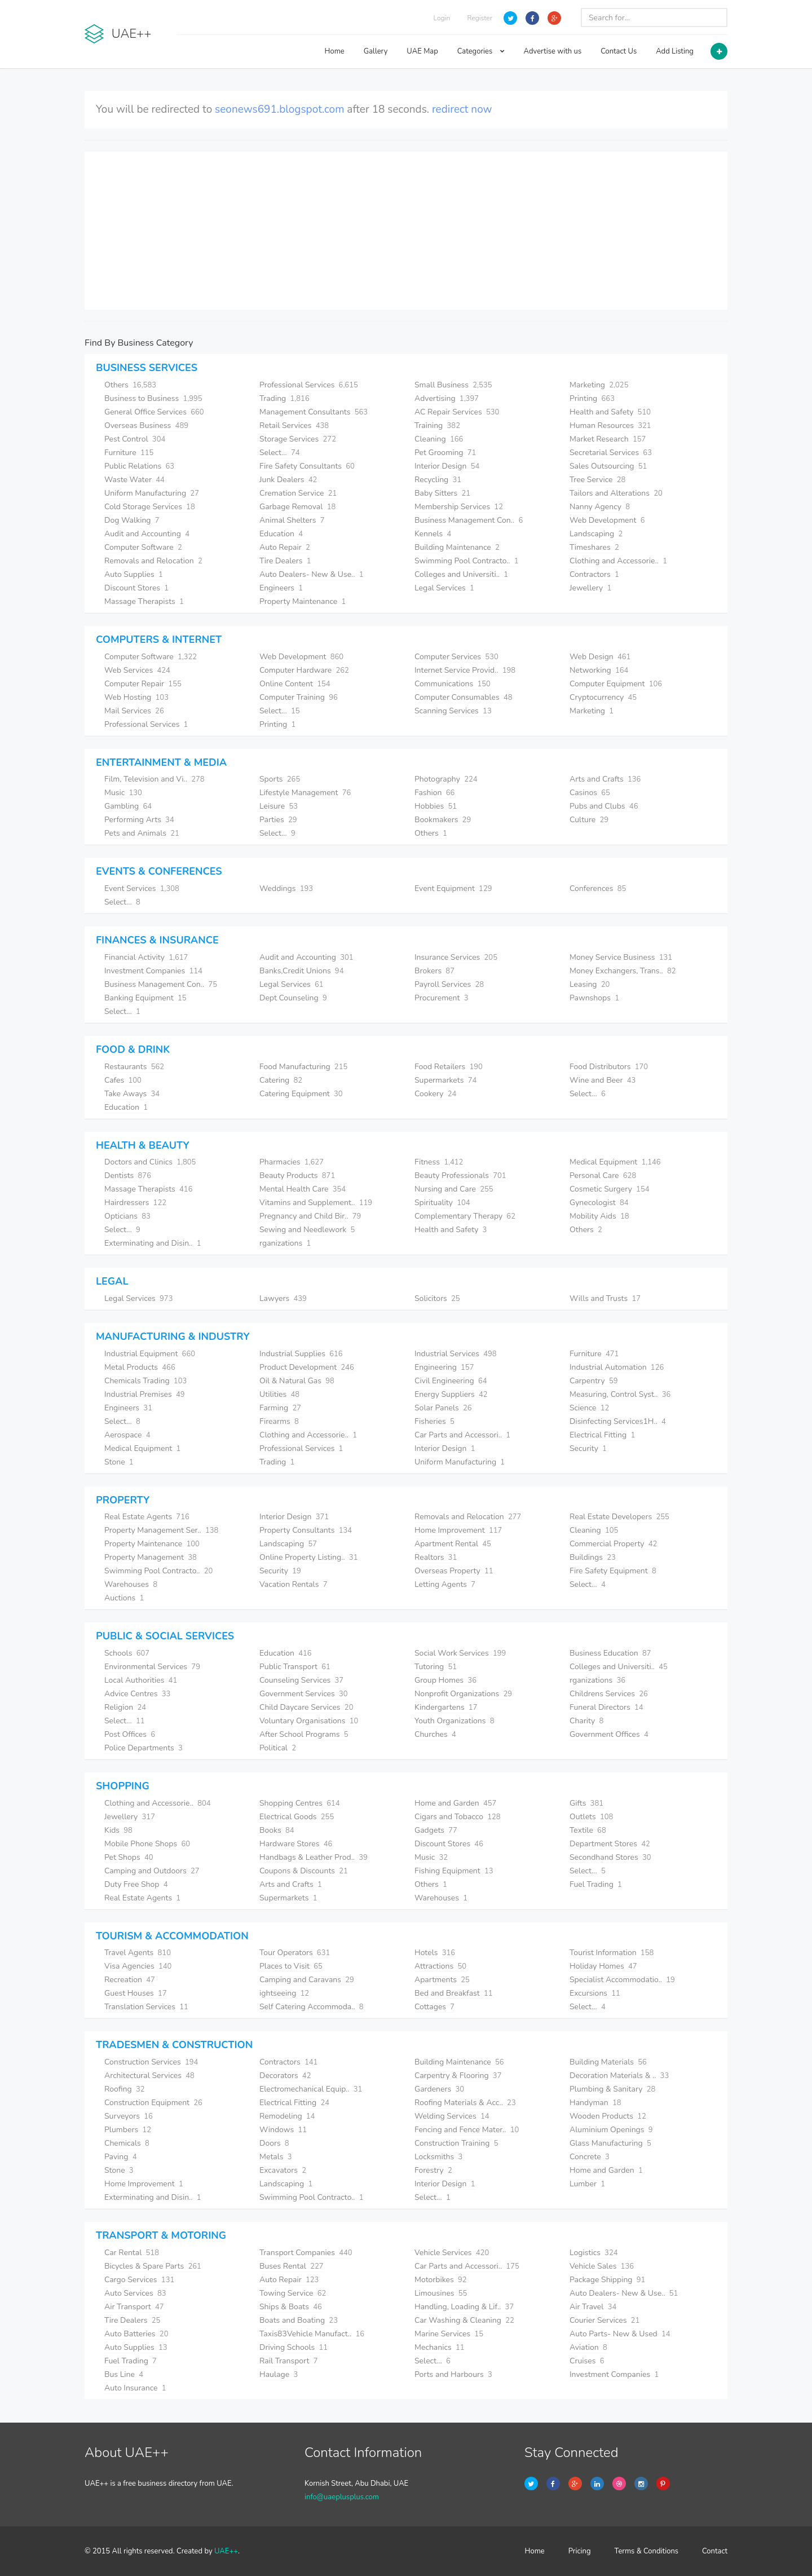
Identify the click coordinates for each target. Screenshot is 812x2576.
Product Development (306, 1367)
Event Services (141, 888)
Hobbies (435, 806)
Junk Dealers (288, 479)
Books (276, 1830)
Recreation (129, 1979)
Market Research (608, 439)
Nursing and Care (453, 1189)
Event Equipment (453, 888)
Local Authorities (140, 1680)
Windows (283, 2129)
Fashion (434, 792)
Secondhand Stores (610, 1857)
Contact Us (619, 51)
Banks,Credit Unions (301, 970)
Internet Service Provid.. (464, 670)
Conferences (598, 888)
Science (589, 1407)
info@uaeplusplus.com (341, 2497)
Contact (714, 2551)
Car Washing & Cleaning (464, 2320)
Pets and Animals (141, 833)
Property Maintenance (302, 601)
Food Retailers (448, 1066)
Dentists (127, 1175)
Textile (588, 1830)
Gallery (376, 51)
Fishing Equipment (453, 1870)
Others (130, 385)
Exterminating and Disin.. (152, 1243)
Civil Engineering (450, 1380)
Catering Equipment (301, 1093)
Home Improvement (458, 1530)
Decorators (285, 2075)
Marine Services (448, 2333)
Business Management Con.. (468, 520)
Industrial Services (455, 1353)
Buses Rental (291, 2266)
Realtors (435, 1557)
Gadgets (435, 1830)
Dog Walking (132, 520)
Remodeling (287, 2116)
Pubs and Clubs (604, 806)
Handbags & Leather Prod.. (313, 1857)
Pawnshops (594, 998)
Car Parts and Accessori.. (462, 1435)
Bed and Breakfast (453, 1993)
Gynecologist (599, 1202)
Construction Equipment (153, 2102)
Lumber (587, 2183)
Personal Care (603, 1175)
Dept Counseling (293, 998)
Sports (279, 779)
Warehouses (130, 1584)
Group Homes (445, 1680)
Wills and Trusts (605, 1298)
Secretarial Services (611, 452)
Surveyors (128, 2116)
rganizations (285, 1243)
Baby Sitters (442, 493)
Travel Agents (137, 1952)
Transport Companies (305, 2252)
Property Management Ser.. (161, 1530)
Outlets (591, 1816)
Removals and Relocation (153, 560)
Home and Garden (455, 1803)
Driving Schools (293, 2347)
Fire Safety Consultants (307, 466)
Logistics (594, 2252)
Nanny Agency (600, 506)
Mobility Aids (599, 1216)
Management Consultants (313, 412)
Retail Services (294, 425)
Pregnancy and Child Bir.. (310, 1216)
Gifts (586, 1803)
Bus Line (123, 2374)
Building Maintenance (457, 547)
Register (479, 18)
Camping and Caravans (306, 1979)
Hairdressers (135, 1202)
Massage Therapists (144, 601)
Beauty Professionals (460, 1175)
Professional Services (308, 385)
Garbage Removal (297, 506)
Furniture (128, 452)
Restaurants (134, 1066)
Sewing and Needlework (307, 1229)
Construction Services (151, 2062)
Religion (125, 1707)
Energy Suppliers (451, 1394)
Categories (481, 51)
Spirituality (442, 1202)
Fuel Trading (596, 1884)
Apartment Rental (452, 1543)
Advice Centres (137, 1693)
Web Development (607, 520)
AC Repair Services (456, 412)
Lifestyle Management (305, 792)
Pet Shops (128, 1857)
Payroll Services (449, 984)
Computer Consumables (463, 697)
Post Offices (129, 1734)
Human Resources (610, 425)
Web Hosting (136, 697)
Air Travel (593, 2306)
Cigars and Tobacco (457, 1816)
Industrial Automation (617, 1367)
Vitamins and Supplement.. (315, 1202)
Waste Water (134, 479)
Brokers (434, 970)
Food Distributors (609, 1066)
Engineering (444, 1367)
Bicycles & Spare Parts (152, 2266)
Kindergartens (445, 1707)
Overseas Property (453, 1570)
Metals (275, 2156)
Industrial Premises (144, 1394)
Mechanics (439, 2347)
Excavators (282, 2170)
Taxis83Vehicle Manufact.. (311, 2333)
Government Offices (609, 1734)
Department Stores (610, 1843)
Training (437, 425)
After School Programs (303, 1734)
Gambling (128, 806)
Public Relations (139, 466)
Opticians (127, 1216)
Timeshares (594, 547)
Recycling (437, 479)
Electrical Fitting (602, 1435)
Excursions (595, 1993)
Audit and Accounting (146, 533)
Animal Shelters (292, 520)
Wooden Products (608, 2116)
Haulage (278, 2374)
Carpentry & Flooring (457, 2075)
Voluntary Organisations (308, 1720)
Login (442, 18)
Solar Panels (443, 1407)
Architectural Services (149, 2075)
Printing (592, 398)
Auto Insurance (135, 2388)
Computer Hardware (304, 670)
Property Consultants (305, 1530)
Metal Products (139, 1367)
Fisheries (434, 1421)
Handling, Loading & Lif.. (464, 2306)
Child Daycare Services (306, 1707)
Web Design (600, 656)
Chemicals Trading (145, 1380)
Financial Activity (146, 957)
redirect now (462, 109)
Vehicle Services (451, 2252)
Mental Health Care (302, 1189)
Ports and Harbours (453, 2374)
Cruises (587, 2361)
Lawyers (283, 1298)
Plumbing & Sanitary (612, 2089)
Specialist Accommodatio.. (622, 1979)
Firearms (279, 1421)
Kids (118, 1830)
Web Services (137, 670)
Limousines (440, 2293)
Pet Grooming (445, 452)
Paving (120, 2156)
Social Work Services (460, 1653)
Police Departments (143, 1748)
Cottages (434, 2006)
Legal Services (444, 588)
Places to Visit (291, 1966)
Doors (274, 2143)
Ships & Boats (290, 2306)
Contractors (594, 574)
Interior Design (446, 466)
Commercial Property (613, 1543)
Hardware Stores (295, 1843)
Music (123, 792)
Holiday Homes (603, 1966)
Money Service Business (621, 957)
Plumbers (127, 2129)
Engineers (281, 588)
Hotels (434, 1952)
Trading (284, 398)
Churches (435, 1734)
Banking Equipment (145, 998)
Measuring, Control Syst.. (620, 1394)
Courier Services (604, 2320)
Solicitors (437, 1298)
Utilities (279, 1394)
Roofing (124, 2089)
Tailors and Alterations (616, 493)
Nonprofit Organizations (463, 1693)
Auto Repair (284, 547)
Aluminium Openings (611, 2129)
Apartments (442, 1979)
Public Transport (294, 1666)
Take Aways (132, 1093)
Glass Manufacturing (610, 2143)
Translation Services (146, 2006)
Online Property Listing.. (308, 1557)
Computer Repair (143, 683)
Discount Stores (136, 588)
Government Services (303, 1693)
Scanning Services (453, 710)
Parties (278, 819)
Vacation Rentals (293, 1584)
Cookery (435, 1093)
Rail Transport (288, 2361)
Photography (446, 779)
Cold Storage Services (149, 506)
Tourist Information (612, 1952)
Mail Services (134, 710)
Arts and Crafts (605, 779)
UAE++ (226, 2551)
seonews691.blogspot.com (279, 109)
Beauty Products (297, 1175)
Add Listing (675, 51)
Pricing (579, 2551)
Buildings (593, 1557)
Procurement (441, 998)
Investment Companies (153, 970)
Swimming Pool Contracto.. (466, 560)
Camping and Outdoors (152, 1870)
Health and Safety (610, 412)
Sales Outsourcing (608, 466)
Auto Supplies (133, 574)
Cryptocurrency (603, 697)
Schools (126, 1653)
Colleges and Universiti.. (461, 574)
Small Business (453, 385)
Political (277, 1748)
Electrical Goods (296, 1816)
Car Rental (131, 2252)
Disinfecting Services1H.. (618, 1421)
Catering (280, 1080)
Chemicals (126, 2143)
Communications (452, 683)
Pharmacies (291, 1162)
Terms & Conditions (647, 2551)
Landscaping (596, 533)
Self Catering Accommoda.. (311, 2006)
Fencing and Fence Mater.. (466, 2129)
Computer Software (143, 547)
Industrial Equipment (149, 1353)
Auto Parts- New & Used (620, 2333)
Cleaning (438, 439)
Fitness (438, 1162)
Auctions (124, 1598)
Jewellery (590, 588)
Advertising (446, 398)
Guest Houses (135, 1993)
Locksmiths (438, 2156)
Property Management (150, 1557)
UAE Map (422, 51)
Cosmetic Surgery (610, 1189)
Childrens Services (609, 1693)
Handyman (595, 2102)
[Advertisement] (406, 231)
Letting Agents (444, 1584)
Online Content (294, 683)
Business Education (610, 1653)
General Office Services (154, 412)
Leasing (590, 984)
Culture (589, 819)
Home (335, 51)
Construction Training (456, 2143)
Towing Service (292, 2293)
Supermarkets (445, 1080)
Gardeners (439, 2089)
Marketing (599, 385)
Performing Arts (139, 819)
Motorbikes (440, 2279)
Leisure (278, 806)
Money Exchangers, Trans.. (623, 970)
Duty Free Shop (136, 1884)
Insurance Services (455, 957)
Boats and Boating (298, 2320)
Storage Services (297, 439)
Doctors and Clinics (150, 1162)
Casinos (590, 792)
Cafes (123, 1080)
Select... (279, 452)
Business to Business (153, 398)
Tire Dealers (285, 560)
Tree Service (597, 479)
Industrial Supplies (301, 1353)
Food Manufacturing (303, 1066)
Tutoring (435, 1666)
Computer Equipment (616, 683)
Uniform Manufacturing (151, 493)
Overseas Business (146, 425)
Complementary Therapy (464, 1216)
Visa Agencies (137, 1966)
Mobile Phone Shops (147, 1843)
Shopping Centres (299, 1803)
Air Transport (134, 2306)
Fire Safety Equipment (613, 1570)
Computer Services (456, 656)
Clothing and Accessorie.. (618, 560)
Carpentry (594, 1380)
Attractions (440, 1966)
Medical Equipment (615, 1162)
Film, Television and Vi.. (154, 779)
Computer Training (298, 697)
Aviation (588, 2347)
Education (281, 533)
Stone (119, 1462)
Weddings (286, 888)
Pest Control (134, 439)
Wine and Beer (603, 1080)
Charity (586, 1720)
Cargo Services (139, 2279)
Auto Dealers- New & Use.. (311, 574)
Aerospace (127, 1435)
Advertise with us (553, 51)
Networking (599, 670)
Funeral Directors (606, 1707)
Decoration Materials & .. (619, 2075)
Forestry (433, 2170)
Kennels (432, 533)
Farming (280, 1407)
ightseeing (284, 1993)
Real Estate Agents (146, 1516)
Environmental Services (152, 1666)
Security (588, 1448)
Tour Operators (294, 1952)
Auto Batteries (136, 2333)
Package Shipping (607, 2279)
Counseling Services (301, 1680)
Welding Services (451, 2116)
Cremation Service (298, 493)
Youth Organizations (454, 1720)
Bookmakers (442, 819)
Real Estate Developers (619, 1516)
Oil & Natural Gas (296, 1380)
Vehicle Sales (602, 2266)
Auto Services (135, 2293)
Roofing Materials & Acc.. (465, 2102)
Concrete (590, 2156)
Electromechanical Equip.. (310, 2089)
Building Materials (608, 2062)
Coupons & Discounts (303, 1870)
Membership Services (458, 506)
